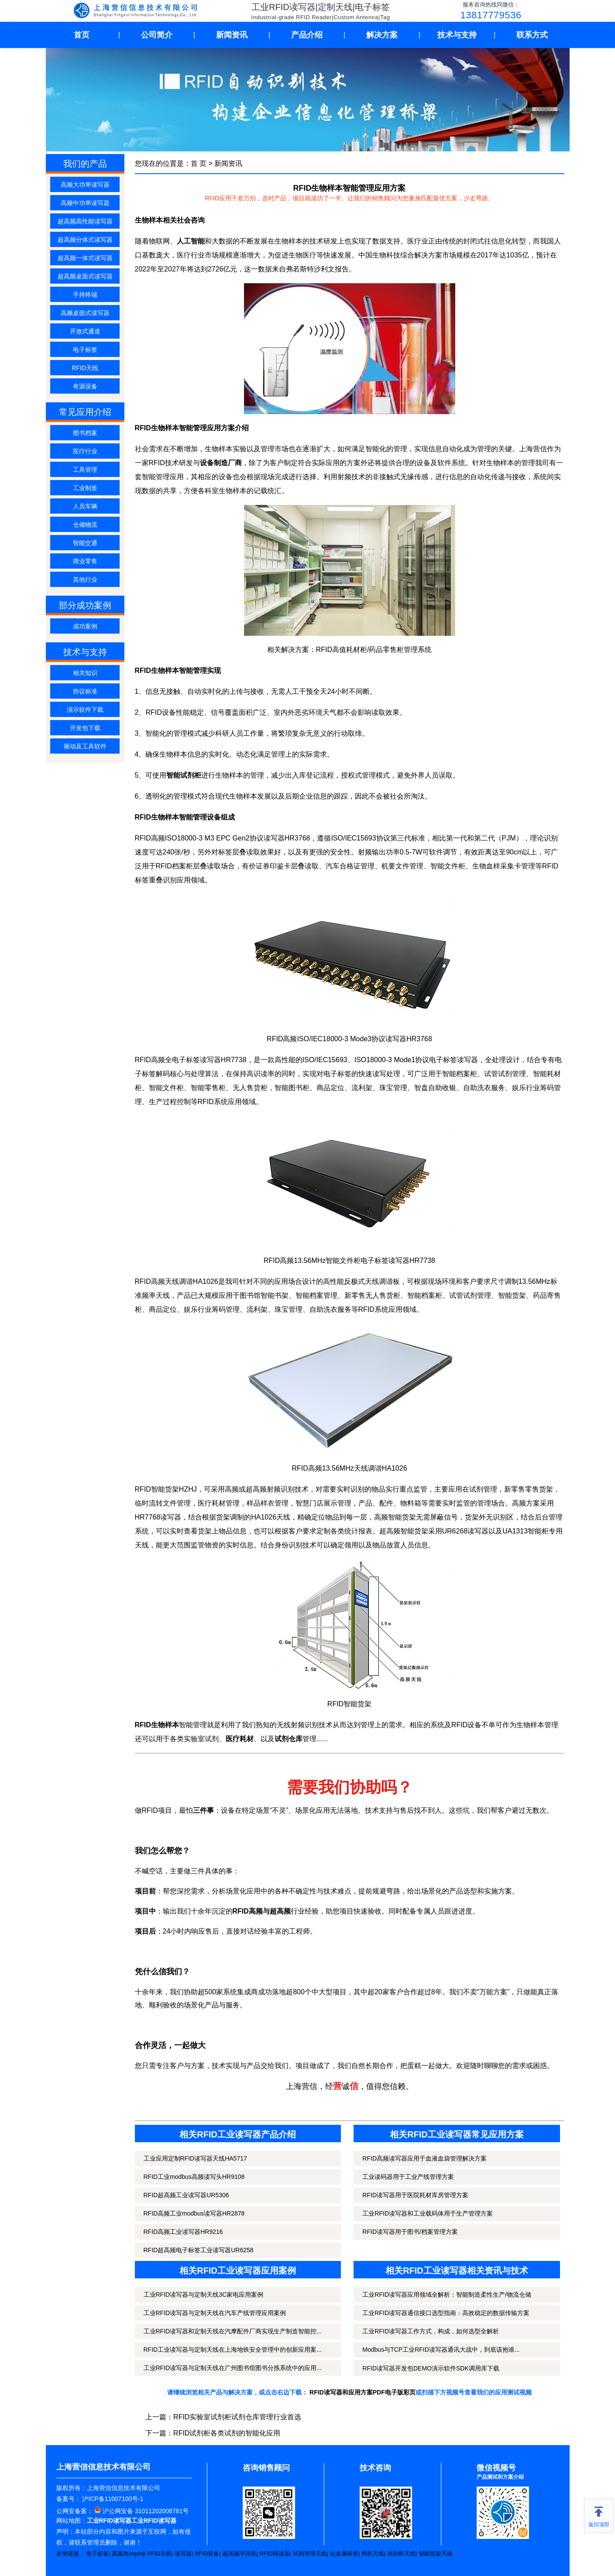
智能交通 (85, 542)
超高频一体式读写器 (85, 257)
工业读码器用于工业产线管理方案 (408, 2176)
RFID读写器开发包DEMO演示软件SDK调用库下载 (430, 2368)
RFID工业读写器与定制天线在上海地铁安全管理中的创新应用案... (233, 2349)
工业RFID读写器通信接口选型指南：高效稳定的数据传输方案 (445, 2312)
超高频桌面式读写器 (85, 276)
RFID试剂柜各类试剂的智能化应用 (226, 2433)
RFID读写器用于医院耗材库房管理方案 (415, 2195)
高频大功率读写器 (85, 184)
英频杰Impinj (128, 2553)
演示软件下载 (85, 709)
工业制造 (85, 487)
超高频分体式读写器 (85, 239)
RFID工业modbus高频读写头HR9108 (194, 2176)
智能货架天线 (436, 2553)
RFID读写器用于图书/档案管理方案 (410, 2231)
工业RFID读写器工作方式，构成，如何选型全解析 (430, 2331)
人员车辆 (85, 506)
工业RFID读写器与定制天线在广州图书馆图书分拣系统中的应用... (233, 2367)
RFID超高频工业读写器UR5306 (186, 2195)
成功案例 (85, 626)
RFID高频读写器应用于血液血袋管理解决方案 (424, 2158)
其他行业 (85, 579)
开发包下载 (85, 727)
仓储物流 (85, 524)
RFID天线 (85, 367)
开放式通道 (85, 331)
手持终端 (85, 294)
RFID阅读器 (275, 2553)
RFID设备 (207, 2553)
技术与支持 (457, 35)
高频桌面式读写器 (85, 312)
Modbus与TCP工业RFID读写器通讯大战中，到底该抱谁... (440, 2349)
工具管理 (85, 469)
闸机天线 (372, 2553)
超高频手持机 (240, 2553)
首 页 (198, 163)
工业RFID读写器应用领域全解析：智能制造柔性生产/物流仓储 (446, 2294)
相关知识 (85, 672)
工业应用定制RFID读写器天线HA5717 (195, 2158)
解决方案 (382, 35)
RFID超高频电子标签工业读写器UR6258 (199, 2250)
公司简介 (156, 35)
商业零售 (85, 561)
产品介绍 (307, 35)
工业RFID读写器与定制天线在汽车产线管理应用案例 (215, 2312)
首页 (81, 35)
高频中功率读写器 (85, 202)
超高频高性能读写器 (85, 221)
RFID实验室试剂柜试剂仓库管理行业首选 (237, 2417)
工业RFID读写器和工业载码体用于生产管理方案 (427, 2213)
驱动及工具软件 (85, 746)
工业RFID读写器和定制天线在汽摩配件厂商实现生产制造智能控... (233, 2331)
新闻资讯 (231, 35)
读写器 (183, 2553)
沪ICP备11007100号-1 (112, 2498)
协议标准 (85, 691)
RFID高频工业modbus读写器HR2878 (194, 2213)
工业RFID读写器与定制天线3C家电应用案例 (204, 2294)
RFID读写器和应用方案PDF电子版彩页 (362, 2392)
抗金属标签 (344, 2553)
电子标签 (85, 349)
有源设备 (85, 386)
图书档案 (85, 432)
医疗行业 (85, 451)
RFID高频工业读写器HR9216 (183, 2231)
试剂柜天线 (401, 2553)
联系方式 (532, 35)
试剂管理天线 (310, 2553)
